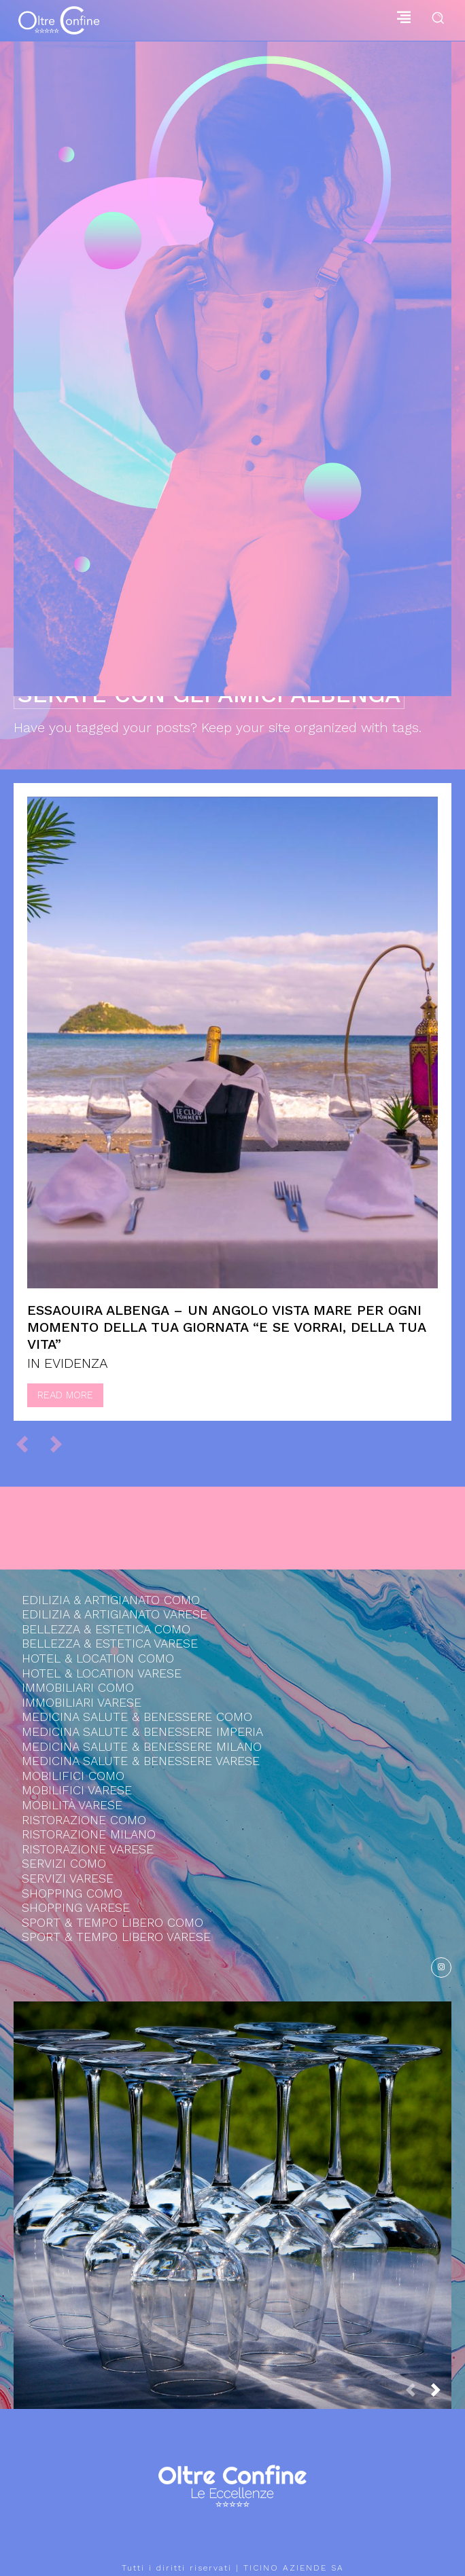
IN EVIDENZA (67, 1363)
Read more (65, 1395)
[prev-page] (28, 1443)
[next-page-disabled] (62, 1443)
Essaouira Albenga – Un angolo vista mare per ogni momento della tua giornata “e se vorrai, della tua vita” (226, 1327)
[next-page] (441, 2393)
